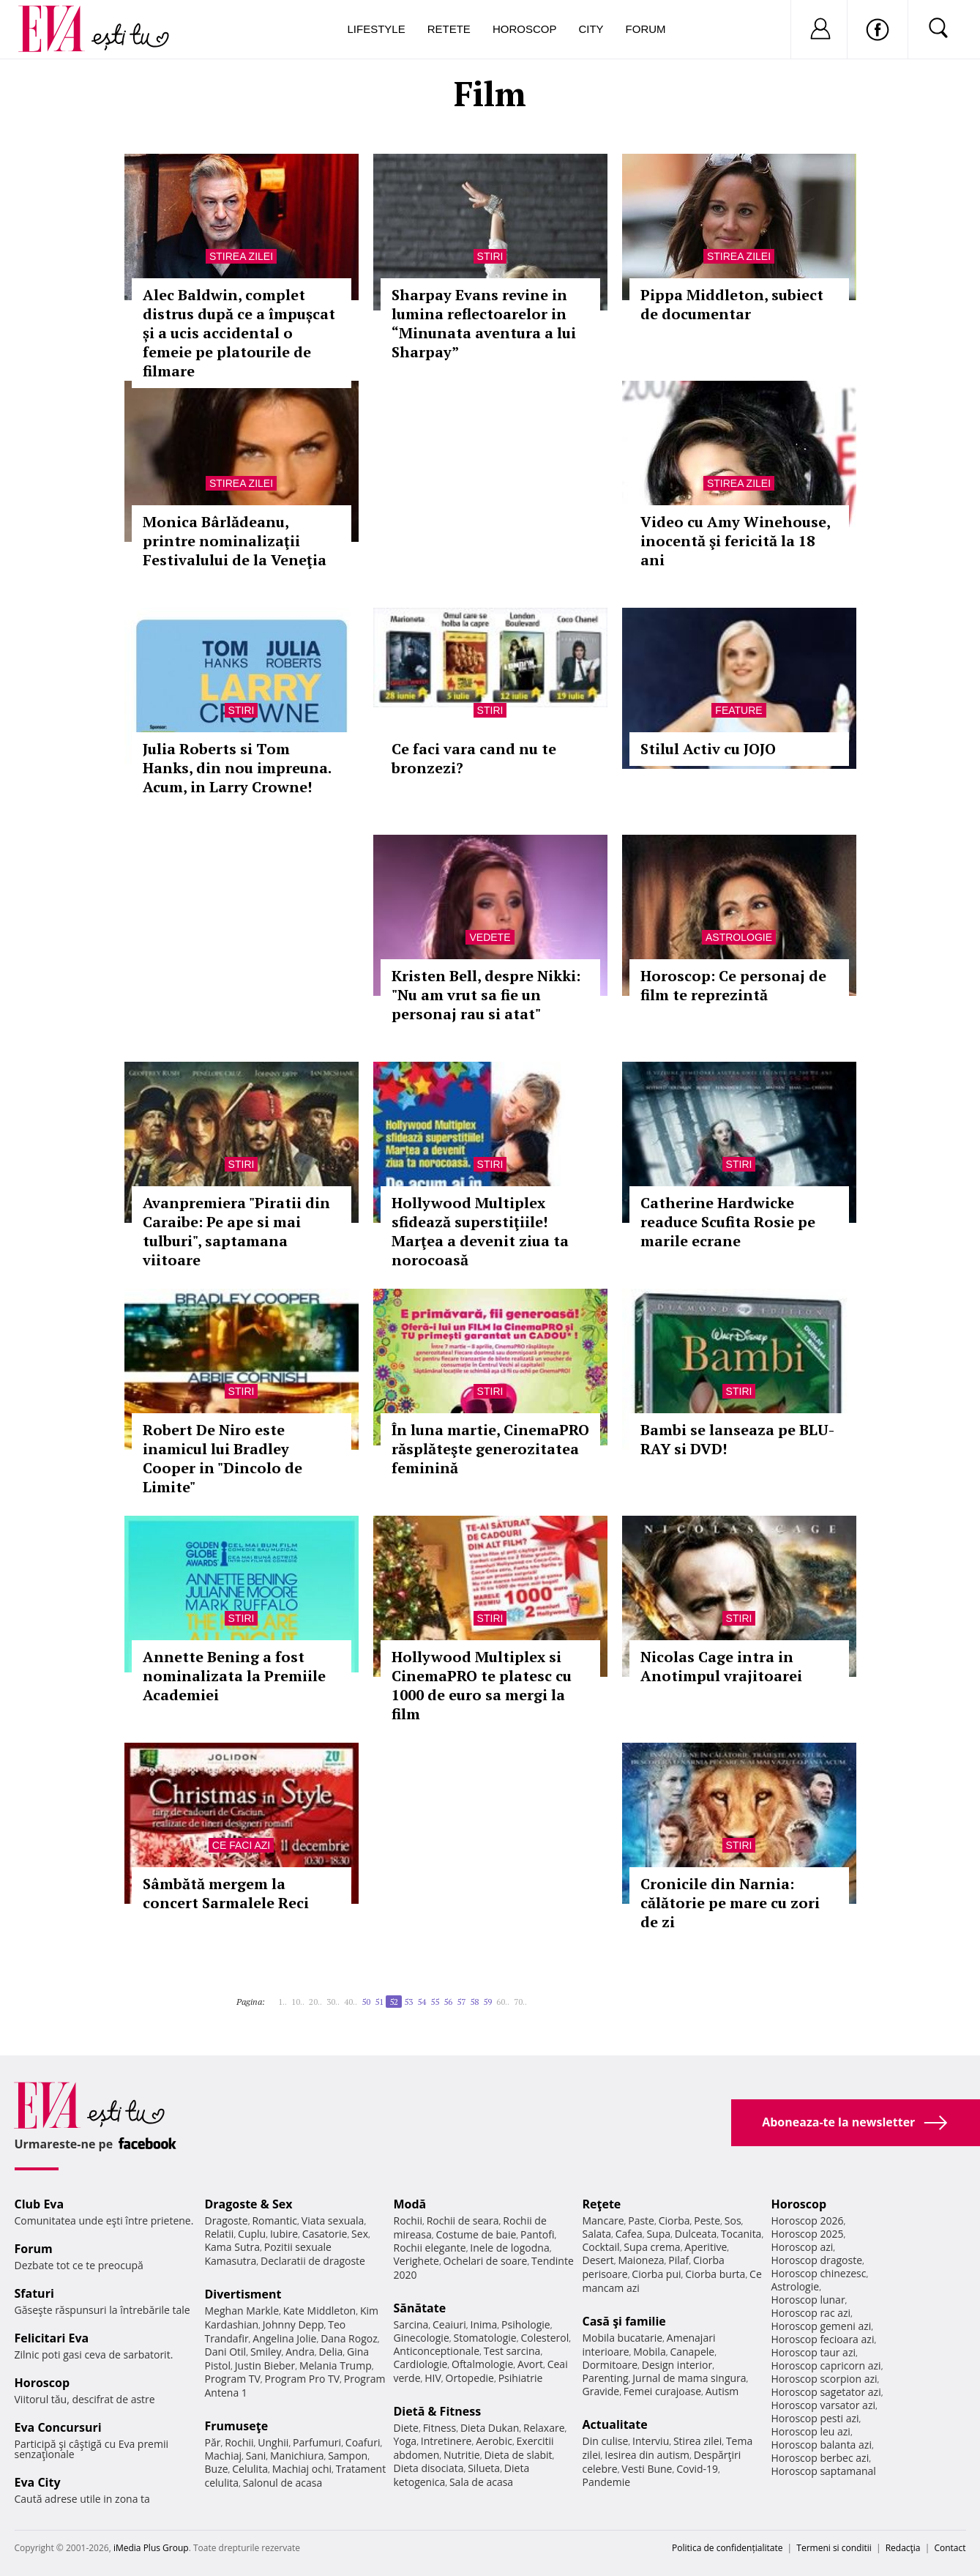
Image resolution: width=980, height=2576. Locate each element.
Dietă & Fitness (438, 2411)
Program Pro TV (302, 2379)
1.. (282, 2001)
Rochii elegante (430, 2248)
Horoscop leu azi (810, 2431)
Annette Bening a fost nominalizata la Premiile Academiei (234, 1676)
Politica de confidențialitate (727, 2548)
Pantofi (537, 2234)
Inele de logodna (509, 2248)
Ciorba (674, 2220)
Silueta (484, 2468)
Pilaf (678, 2260)
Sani (256, 2456)
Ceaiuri (449, 2324)
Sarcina (411, 2324)
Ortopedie (470, 2378)
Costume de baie (476, 2234)
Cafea (629, 2234)
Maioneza (641, 2260)
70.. (520, 2001)
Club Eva (39, 2204)
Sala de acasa (481, 2482)
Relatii (219, 2234)
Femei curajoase (662, 2391)
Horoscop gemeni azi (821, 2326)
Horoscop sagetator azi (826, 2392)
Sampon (347, 2456)
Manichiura (296, 2456)
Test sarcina (512, 2351)
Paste (641, 2220)
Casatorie (325, 2234)
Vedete (489, 937)
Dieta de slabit (518, 2455)
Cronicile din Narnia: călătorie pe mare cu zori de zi (730, 1903)
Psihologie (525, 2324)
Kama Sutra (232, 2247)
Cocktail (601, 2247)
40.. (350, 2001)
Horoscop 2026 (807, 2220)
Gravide (601, 2391)
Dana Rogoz (349, 2338)
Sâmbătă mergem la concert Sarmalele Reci (226, 1893)
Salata (597, 2234)
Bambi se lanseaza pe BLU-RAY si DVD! (737, 1439)
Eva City (38, 2482)
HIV (432, 2378)
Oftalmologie (482, 2364)
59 (487, 2001)
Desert (598, 2260)
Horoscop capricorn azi (826, 2365)
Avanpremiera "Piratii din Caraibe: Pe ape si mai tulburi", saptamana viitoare (236, 1231)
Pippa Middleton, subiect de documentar (731, 304)
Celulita (250, 2469)
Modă (410, 2204)
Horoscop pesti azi (815, 2418)
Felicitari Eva (52, 2338)
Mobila (649, 2352)
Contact (949, 2548)
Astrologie (739, 937)
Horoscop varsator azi (823, 2405)
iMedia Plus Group (151, 2548)
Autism (722, 2391)
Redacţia (903, 2548)
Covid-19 (697, 2469)
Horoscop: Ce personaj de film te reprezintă (733, 985)
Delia (330, 2352)
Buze (216, 2469)
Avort (530, 2364)
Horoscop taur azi (813, 2352)
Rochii (239, 2442)
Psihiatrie (520, 2378)
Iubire (284, 2234)
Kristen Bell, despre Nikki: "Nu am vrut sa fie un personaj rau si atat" (486, 995)
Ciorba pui (656, 2274)
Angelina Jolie (284, 2338)
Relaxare (544, 2428)
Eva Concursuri (58, 2427)
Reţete (602, 2204)
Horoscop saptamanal (823, 2471)
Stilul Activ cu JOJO (708, 749)
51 (379, 2001)
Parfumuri (317, 2442)
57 (461, 2001)
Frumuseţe (237, 2426)
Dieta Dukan (489, 2428)
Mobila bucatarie (623, 2338)
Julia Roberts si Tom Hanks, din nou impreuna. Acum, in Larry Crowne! (237, 768)
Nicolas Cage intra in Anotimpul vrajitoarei (721, 1666)
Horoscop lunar (808, 2300)
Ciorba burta (715, 2274)
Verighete (416, 2261)
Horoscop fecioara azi (823, 2339)
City (590, 29)
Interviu (650, 2441)
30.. (333, 2001)
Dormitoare (610, 2365)
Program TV (233, 2379)
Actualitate (615, 2424)
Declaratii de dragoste (313, 2261)
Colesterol (544, 2338)
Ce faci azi (241, 1845)
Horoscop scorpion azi (824, 2379)
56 (448, 2001)
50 (366, 2001)
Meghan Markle (242, 2311)
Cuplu (252, 2234)
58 (474, 2001)
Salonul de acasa (283, 2483)
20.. (315, 2001)
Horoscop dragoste (817, 2260)
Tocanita (741, 2234)
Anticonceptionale (437, 2351)
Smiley (266, 2352)
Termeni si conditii (834, 2548)
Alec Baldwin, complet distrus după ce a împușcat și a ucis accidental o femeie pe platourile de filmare (239, 333)
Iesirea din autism (647, 2455)
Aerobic (494, 2441)
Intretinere (446, 2441)
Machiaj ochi (302, 2469)
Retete (449, 29)
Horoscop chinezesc (819, 2273)
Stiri (490, 256)
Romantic (274, 2220)
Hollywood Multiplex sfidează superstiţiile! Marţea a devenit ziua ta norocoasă (480, 1231)
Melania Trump (335, 2365)
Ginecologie (421, 2338)
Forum (646, 29)
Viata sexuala (333, 2220)
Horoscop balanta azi (821, 2445)
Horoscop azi (802, 2247)
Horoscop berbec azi (820, 2458)
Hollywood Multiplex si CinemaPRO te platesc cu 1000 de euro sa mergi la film (482, 1685)
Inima (484, 2324)
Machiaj (223, 2456)
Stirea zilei (241, 256)
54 (421, 2001)
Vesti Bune (646, 2469)
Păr (213, 2442)
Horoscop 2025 (807, 2234)
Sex (359, 2234)
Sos (733, 2220)
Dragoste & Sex (249, 2204)
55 (434, 2001)
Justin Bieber (265, 2365)
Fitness (440, 2428)
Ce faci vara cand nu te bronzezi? (474, 758)
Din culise (606, 2441)
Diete (406, 2428)
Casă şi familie (624, 2321)
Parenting (606, 2378)
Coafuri (363, 2442)
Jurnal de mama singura (689, 2378)
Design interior (677, 2365)
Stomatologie (484, 2338)
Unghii (273, 2442)
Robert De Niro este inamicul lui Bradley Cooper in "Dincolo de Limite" (222, 1458)
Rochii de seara (463, 2220)
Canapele (692, 2352)
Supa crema (652, 2247)
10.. (297, 2001)
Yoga (405, 2441)
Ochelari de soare (486, 2261)
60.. (502, 2001)
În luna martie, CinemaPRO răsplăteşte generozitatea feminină (490, 1449)
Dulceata (696, 2234)
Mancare (603, 2220)
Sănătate (420, 2308)
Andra (300, 2352)
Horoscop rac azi (811, 2313)
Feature (738, 710)
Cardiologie (421, 2364)
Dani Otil (226, 2352)
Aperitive (705, 2247)
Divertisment (243, 2294)
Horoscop (525, 29)
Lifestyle (376, 29)
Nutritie (462, 2455)
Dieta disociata (429, 2468)
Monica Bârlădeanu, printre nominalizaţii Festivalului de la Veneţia (234, 541)
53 (408, 2001)
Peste (707, 2220)
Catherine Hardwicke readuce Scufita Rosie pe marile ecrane (727, 1222)
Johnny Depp (293, 2324)
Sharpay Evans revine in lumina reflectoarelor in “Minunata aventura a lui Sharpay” (484, 323)
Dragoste (226, 2220)
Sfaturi (34, 2293)
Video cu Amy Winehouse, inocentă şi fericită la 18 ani (735, 541)
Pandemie (607, 2482)
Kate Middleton (319, 2311)
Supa (658, 2234)
